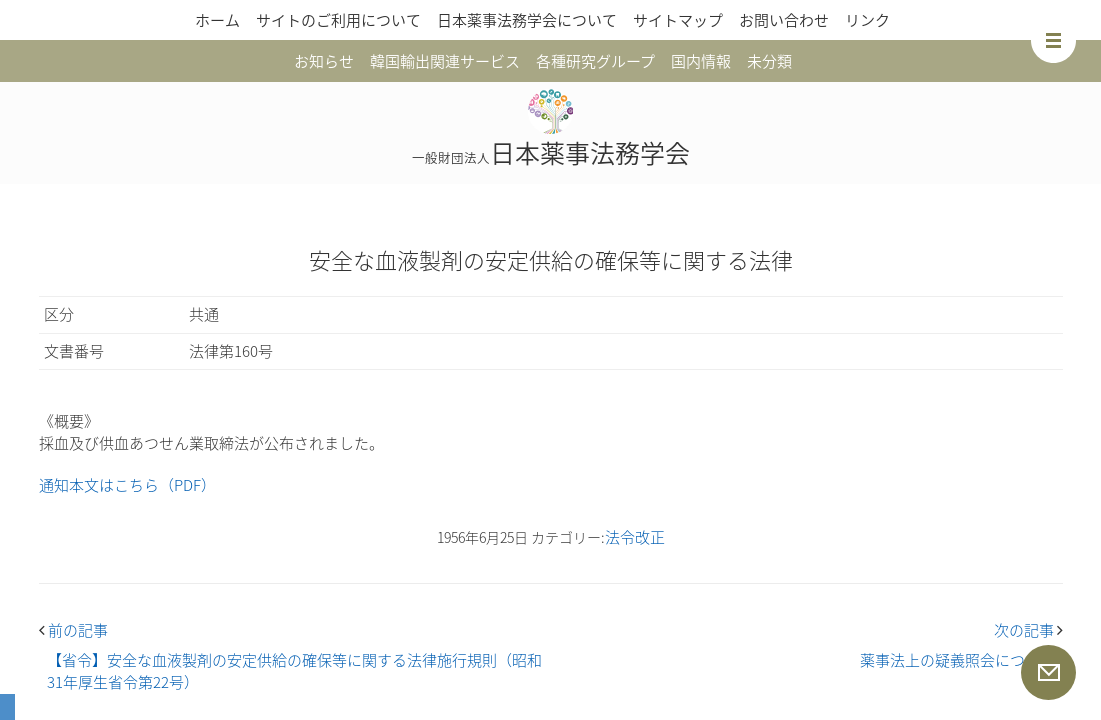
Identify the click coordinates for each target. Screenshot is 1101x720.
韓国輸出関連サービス (445, 61)
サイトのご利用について (338, 20)
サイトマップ (678, 20)
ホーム (217, 20)
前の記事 (73, 630)
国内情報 (701, 61)
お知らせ (324, 61)
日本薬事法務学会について (527, 20)
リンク (867, 20)
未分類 (769, 61)
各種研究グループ (595, 61)
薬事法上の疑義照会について (957, 660)
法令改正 (635, 537)
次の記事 (1028, 630)
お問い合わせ (784, 20)
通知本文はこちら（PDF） (127, 485)
